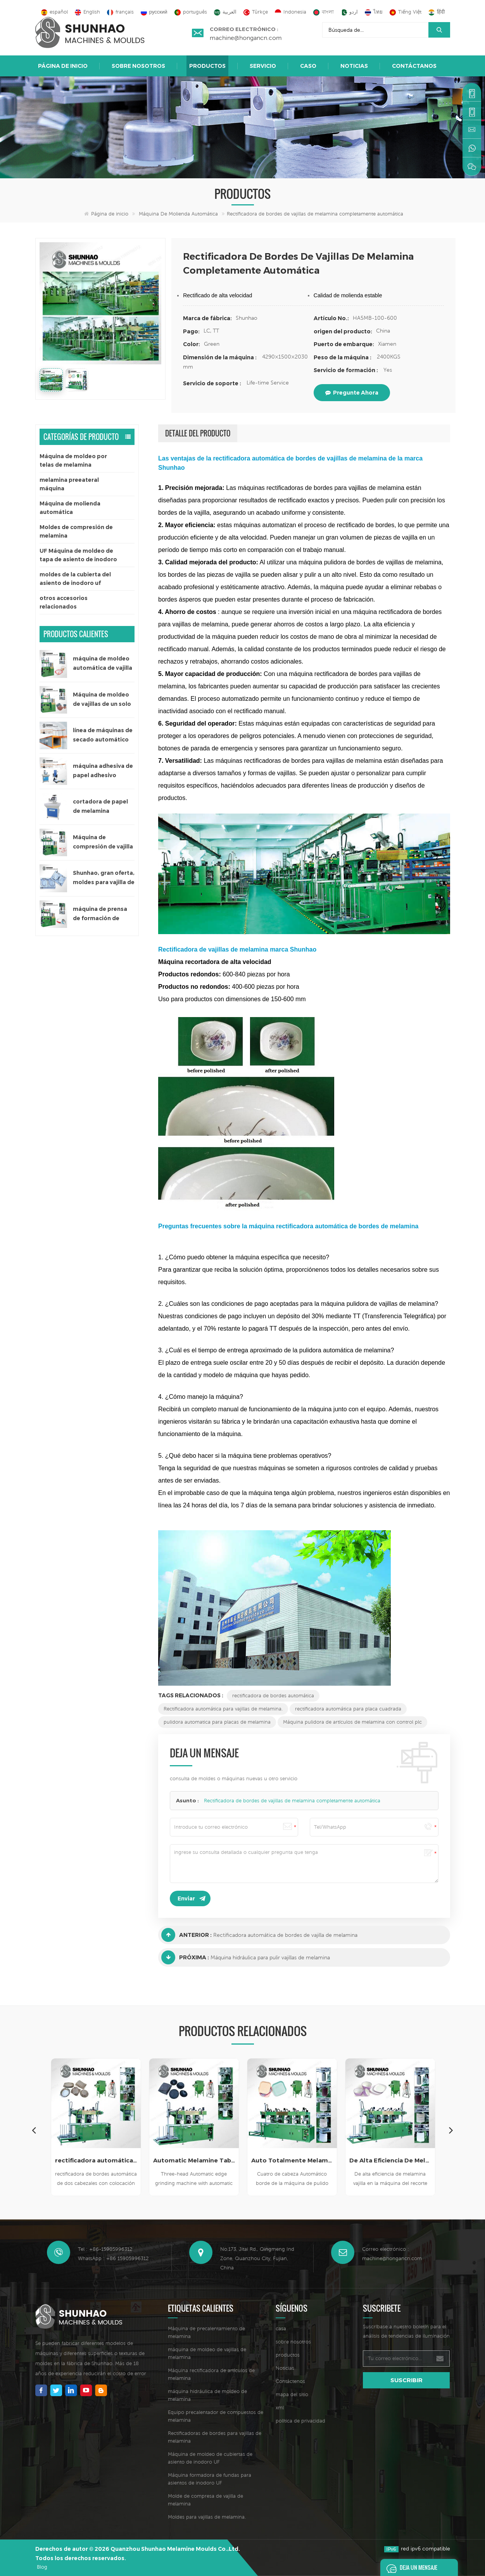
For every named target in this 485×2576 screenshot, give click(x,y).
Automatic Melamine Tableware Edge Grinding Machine (194, 2160)
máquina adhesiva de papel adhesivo (103, 770)
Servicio (263, 65)
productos (288, 2355)
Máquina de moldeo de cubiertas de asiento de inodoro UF (210, 2458)
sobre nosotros (138, 65)
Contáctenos (290, 2381)
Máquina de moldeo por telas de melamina (73, 460)
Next (451, 2129)
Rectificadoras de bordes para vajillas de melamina (214, 2437)
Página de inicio (63, 65)
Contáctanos (414, 65)
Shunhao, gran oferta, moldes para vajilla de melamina (104, 878)
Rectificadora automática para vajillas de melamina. (223, 1709)
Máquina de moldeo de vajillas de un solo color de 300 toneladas (102, 700)
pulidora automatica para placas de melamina (217, 1722)
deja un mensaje (409, 2567)
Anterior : (186, 1935)
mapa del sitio (292, 2394)
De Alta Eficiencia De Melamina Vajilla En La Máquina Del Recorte (390, 2160)
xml (280, 2407)
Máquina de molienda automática (178, 214)
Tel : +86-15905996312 (105, 2249)
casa (281, 2328)
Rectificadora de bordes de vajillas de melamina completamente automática (292, 1801)
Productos (207, 65)
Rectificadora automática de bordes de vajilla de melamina (285, 1935)
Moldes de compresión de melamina (76, 531)
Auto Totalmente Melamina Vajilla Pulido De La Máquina (292, 2160)
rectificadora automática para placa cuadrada (348, 1709)
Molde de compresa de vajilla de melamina (205, 2500)
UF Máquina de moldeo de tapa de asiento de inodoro (78, 555)
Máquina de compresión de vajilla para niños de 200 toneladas (103, 842)
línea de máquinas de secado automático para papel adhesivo (103, 735)
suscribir (406, 2380)
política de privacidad (300, 2421)
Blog (42, 2567)
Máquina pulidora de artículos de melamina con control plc (352, 1722)
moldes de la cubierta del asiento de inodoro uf (75, 578)
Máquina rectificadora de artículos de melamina (211, 2374)
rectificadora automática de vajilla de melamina (96, 2160)
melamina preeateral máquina (69, 484)
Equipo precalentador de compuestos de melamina (215, 2416)
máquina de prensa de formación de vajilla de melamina (100, 914)
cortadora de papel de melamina (100, 806)
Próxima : (185, 1957)
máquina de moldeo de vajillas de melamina (207, 2353)
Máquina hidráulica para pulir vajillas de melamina (270, 1957)
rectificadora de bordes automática (273, 1695)
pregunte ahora (351, 392)
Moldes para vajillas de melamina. (207, 2517)
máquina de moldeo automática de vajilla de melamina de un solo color (102, 663)
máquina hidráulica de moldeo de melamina (207, 2395)
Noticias (354, 65)
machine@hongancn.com (246, 37)
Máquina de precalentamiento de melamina (206, 2332)
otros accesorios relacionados (64, 602)
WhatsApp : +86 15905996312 (113, 2258)
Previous (34, 2129)
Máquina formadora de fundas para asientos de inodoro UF (209, 2479)
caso (308, 65)
